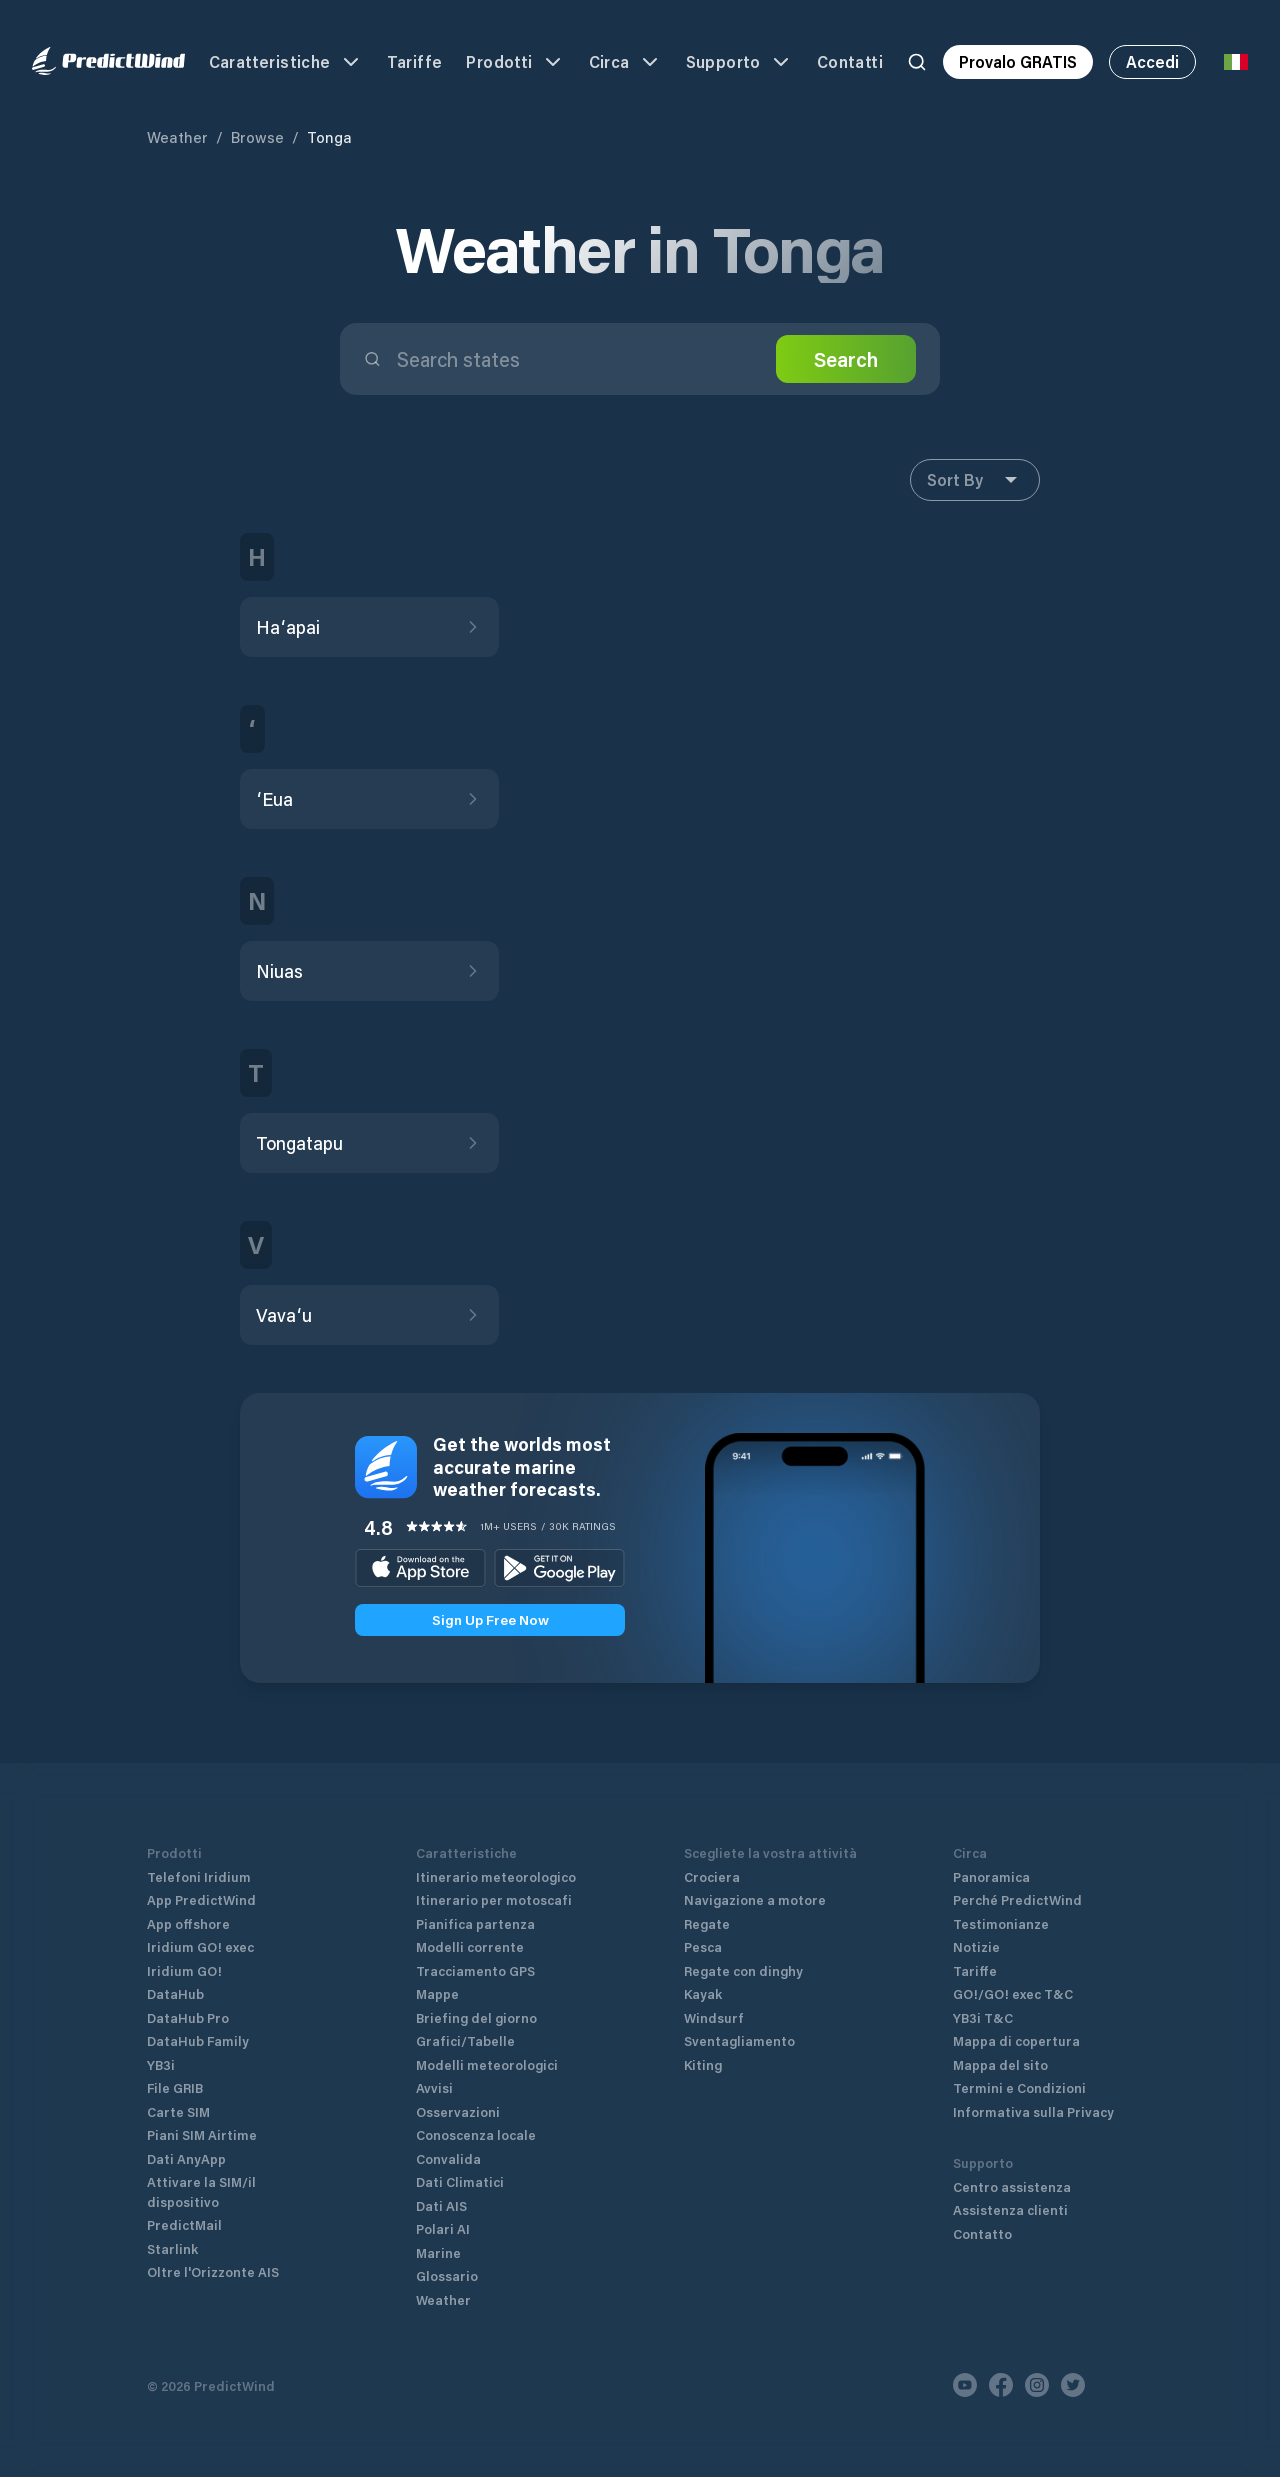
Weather (177, 137)
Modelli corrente (470, 1946)
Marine (438, 2252)
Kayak (703, 1993)
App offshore (188, 1923)
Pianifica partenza (475, 1923)
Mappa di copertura (1016, 2040)
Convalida (448, 2158)
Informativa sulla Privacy (1033, 2111)
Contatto (982, 2233)
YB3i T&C (983, 2017)
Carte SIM (178, 2111)
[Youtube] (965, 2385)
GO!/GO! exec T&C (1013, 1993)
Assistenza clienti (1010, 2209)
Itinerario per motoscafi (494, 1899)
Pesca (703, 1946)
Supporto (739, 62)
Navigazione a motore (755, 1899)
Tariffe (415, 61)
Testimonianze (1001, 1923)
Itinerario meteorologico (496, 1876)
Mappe (437, 1993)
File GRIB (175, 2087)
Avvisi (434, 2087)
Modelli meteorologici (487, 2064)
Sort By (975, 480)
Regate (707, 1923)
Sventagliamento (739, 2040)
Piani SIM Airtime (202, 2134)
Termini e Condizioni (1019, 2087)
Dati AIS (441, 2205)
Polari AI (443, 2228)
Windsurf (714, 2017)
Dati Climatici (460, 2181)
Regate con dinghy (743, 1970)
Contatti (850, 61)
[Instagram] (1037, 2385)
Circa (625, 62)
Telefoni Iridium (199, 1876)
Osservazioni (458, 2111)
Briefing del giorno (476, 2017)
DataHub (175, 1993)
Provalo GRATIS (1018, 61)
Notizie (976, 1946)
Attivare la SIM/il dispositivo (201, 2191)
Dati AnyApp (186, 2158)
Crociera (712, 1876)
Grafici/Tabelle (465, 2040)
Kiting (703, 2064)
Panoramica (991, 1876)
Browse (257, 137)
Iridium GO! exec (200, 1946)
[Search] (917, 62)
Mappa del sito (1000, 2064)
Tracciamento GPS (475, 1970)
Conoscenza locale (476, 2134)
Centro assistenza (1012, 2186)
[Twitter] (1073, 2385)
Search (846, 359)
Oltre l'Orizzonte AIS (213, 2271)
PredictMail (184, 2224)
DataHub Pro (188, 2017)
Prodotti (515, 62)
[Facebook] (1001, 2385)
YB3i (161, 2064)
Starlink (172, 2248)
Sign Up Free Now (490, 1619)
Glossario (447, 2275)
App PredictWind (201, 1899)
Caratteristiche (286, 62)
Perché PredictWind (1017, 1899)
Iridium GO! (184, 1970)
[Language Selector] (1236, 62)
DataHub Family (198, 2040)
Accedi (1152, 61)
